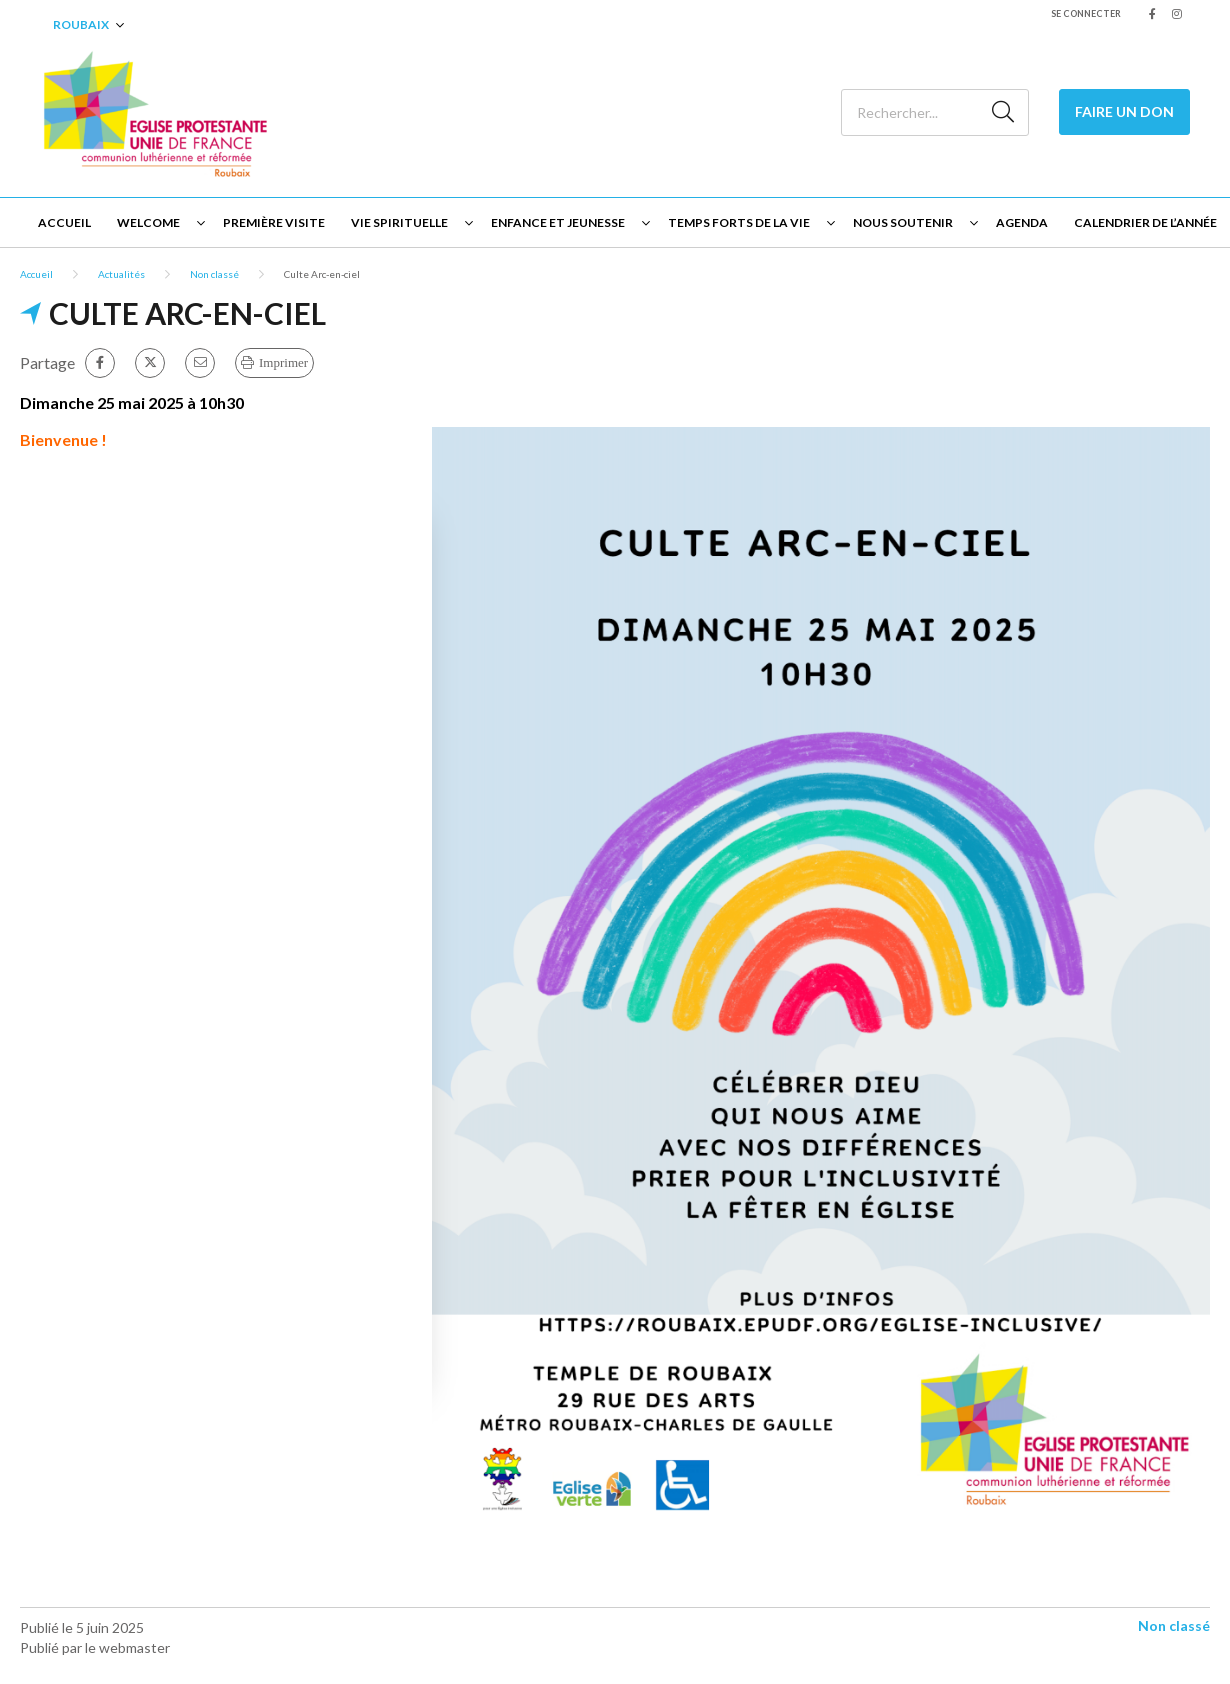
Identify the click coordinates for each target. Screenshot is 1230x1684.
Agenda (1022, 222)
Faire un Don (1124, 111)
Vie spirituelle (399, 222)
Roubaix (81, 24)
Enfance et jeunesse (558, 222)
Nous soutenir (903, 222)
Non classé (214, 274)
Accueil (64, 222)
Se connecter (1086, 13)
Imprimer (283, 362)
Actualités (121, 274)
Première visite (274, 222)
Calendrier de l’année (1145, 222)
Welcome (148, 222)
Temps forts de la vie (739, 222)
